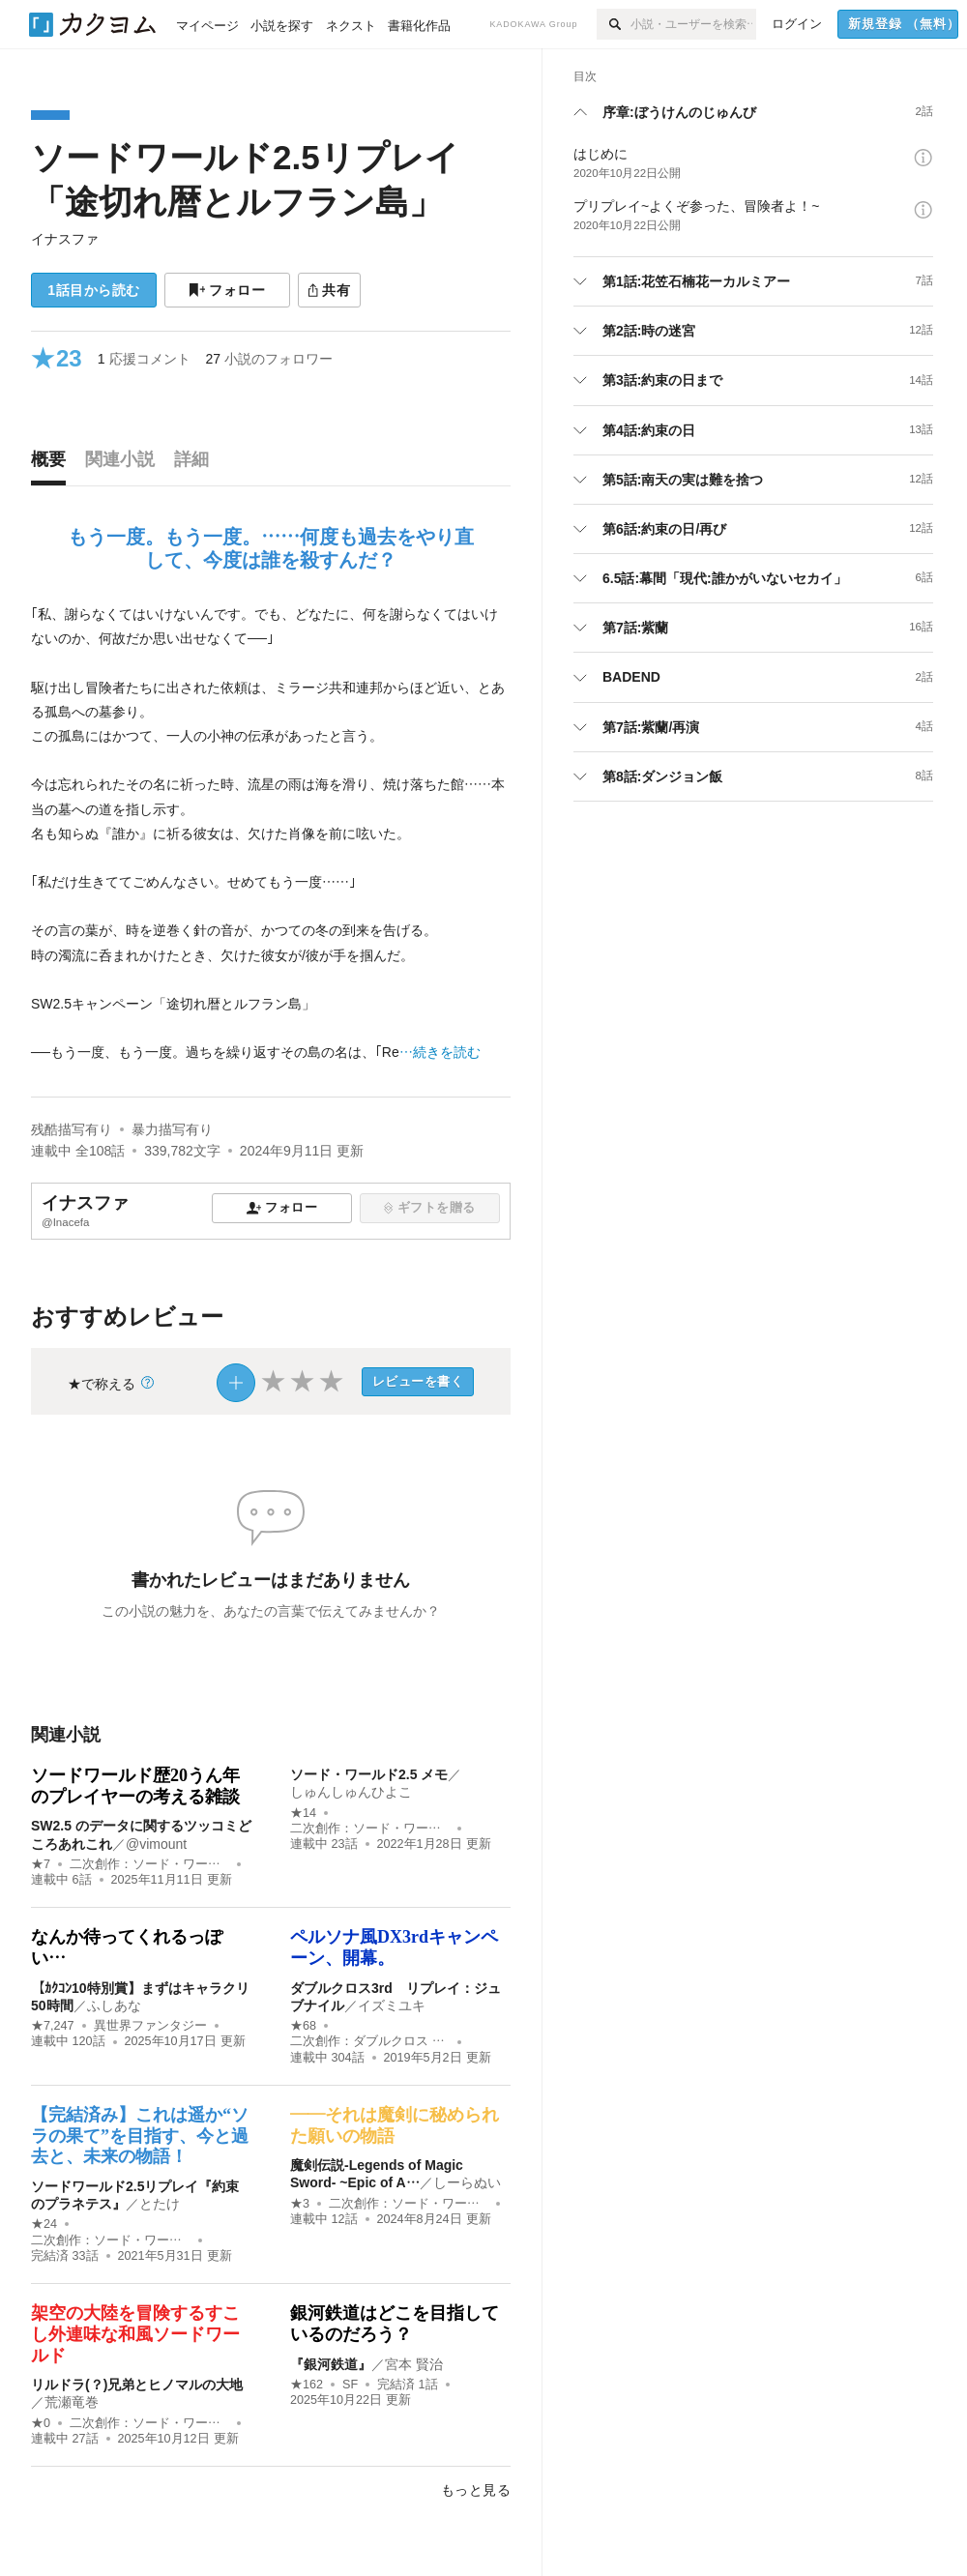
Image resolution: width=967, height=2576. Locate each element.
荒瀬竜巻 (71, 2402)
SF (350, 2384)
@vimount (156, 1844)
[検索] (613, 24)
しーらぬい (467, 2182)
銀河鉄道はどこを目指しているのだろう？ (394, 2323)
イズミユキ (391, 2005)
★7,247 (52, 2026)
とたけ (159, 2203)
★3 (299, 2203)
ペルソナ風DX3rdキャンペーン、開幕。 (394, 1947)
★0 (40, 2423)
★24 (44, 2224)
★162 (306, 2384)
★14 (303, 1813)
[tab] (53, 464)
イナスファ (65, 239)
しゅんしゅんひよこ (351, 1792)
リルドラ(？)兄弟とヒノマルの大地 (137, 2384)
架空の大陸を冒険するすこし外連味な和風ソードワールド (135, 2333)
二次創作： (149, 1864)
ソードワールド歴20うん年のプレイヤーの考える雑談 (135, 1786)
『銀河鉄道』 (330, 2364)
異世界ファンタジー (150, 2026)
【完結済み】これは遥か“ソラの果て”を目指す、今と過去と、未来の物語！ (140, 2135)
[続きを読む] (271, 834)
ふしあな (114, 2005)
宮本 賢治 (414, 2364)
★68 (303, 2026)
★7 (40, 1864)
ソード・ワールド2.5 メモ (369, 1774)
